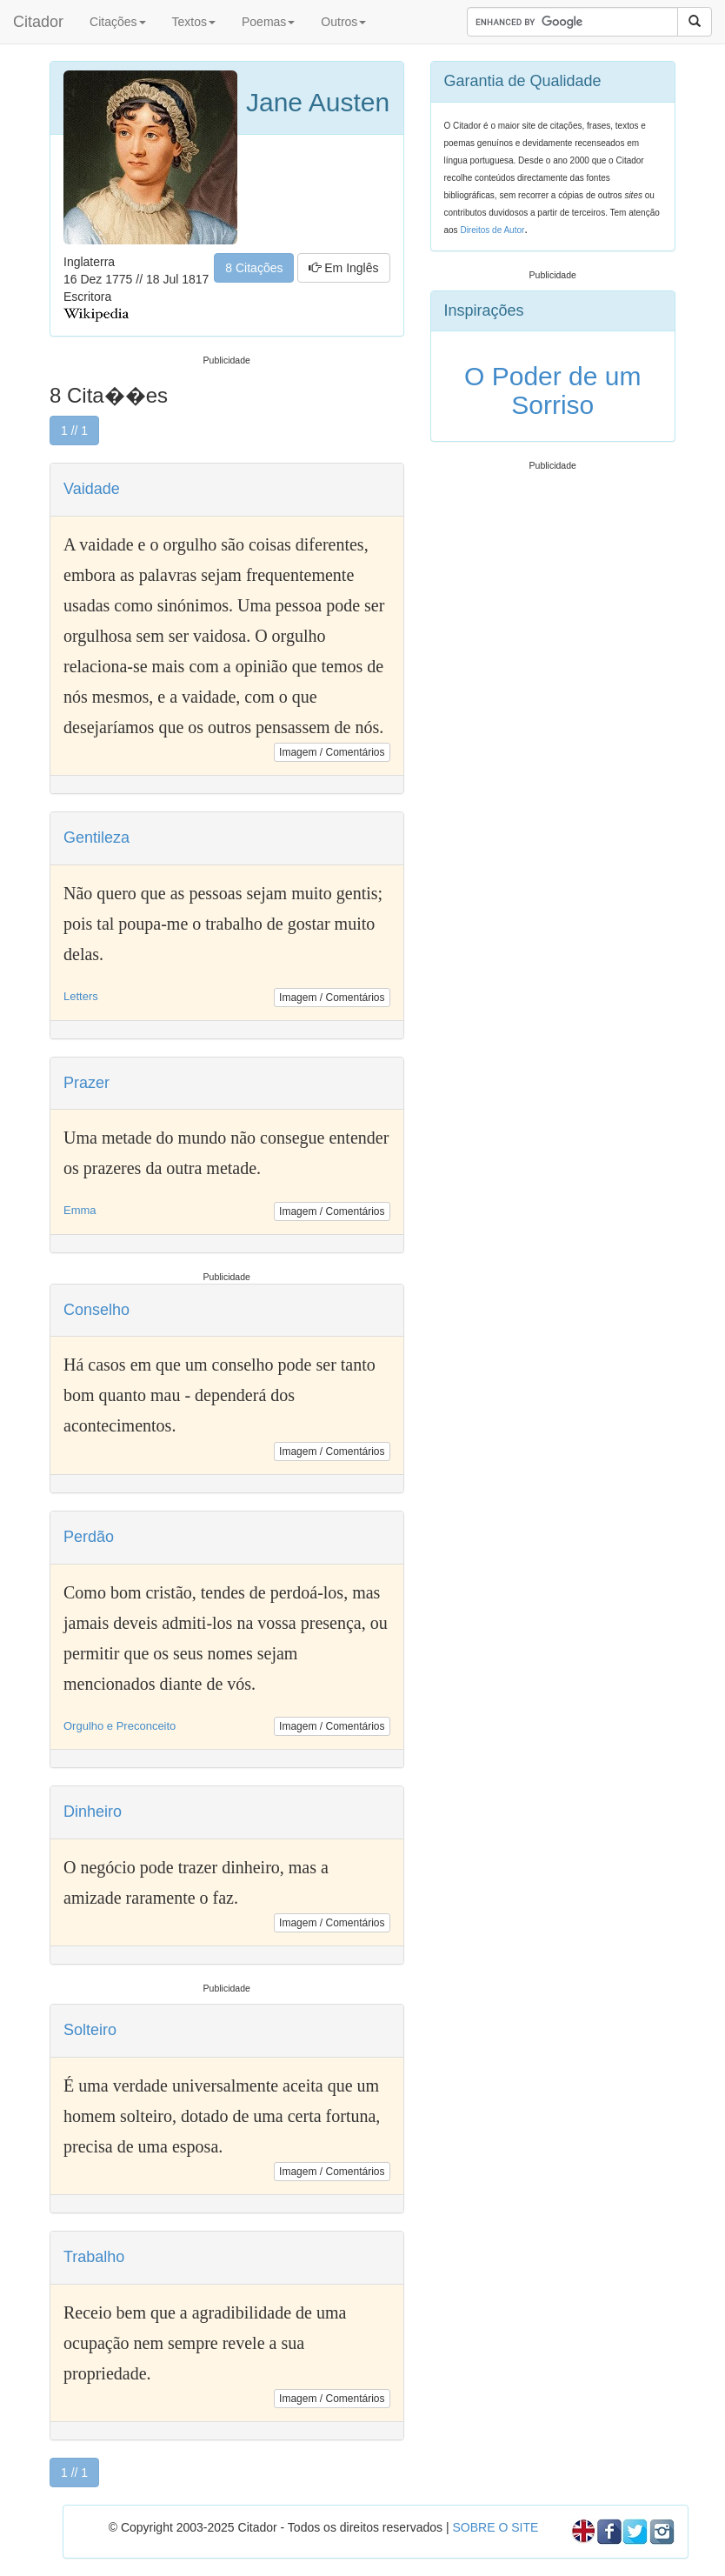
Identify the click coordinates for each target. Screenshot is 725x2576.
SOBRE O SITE (495, 2527)
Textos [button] (194, 22)
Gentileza (96, 837)
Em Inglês (343, 268)
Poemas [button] (268, 22)
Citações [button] (117, 22)
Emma (79, 1210)
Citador (38, 21)
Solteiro (89, 2030)
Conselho (96, 1309)
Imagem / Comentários (331, 752)
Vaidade (91, 488)
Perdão (88, 1536)
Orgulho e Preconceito (119, 1725)
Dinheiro (92, 1811)
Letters (80, 996)
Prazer (86, 1082)
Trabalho (93, 2257)
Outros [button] (343, 22)
